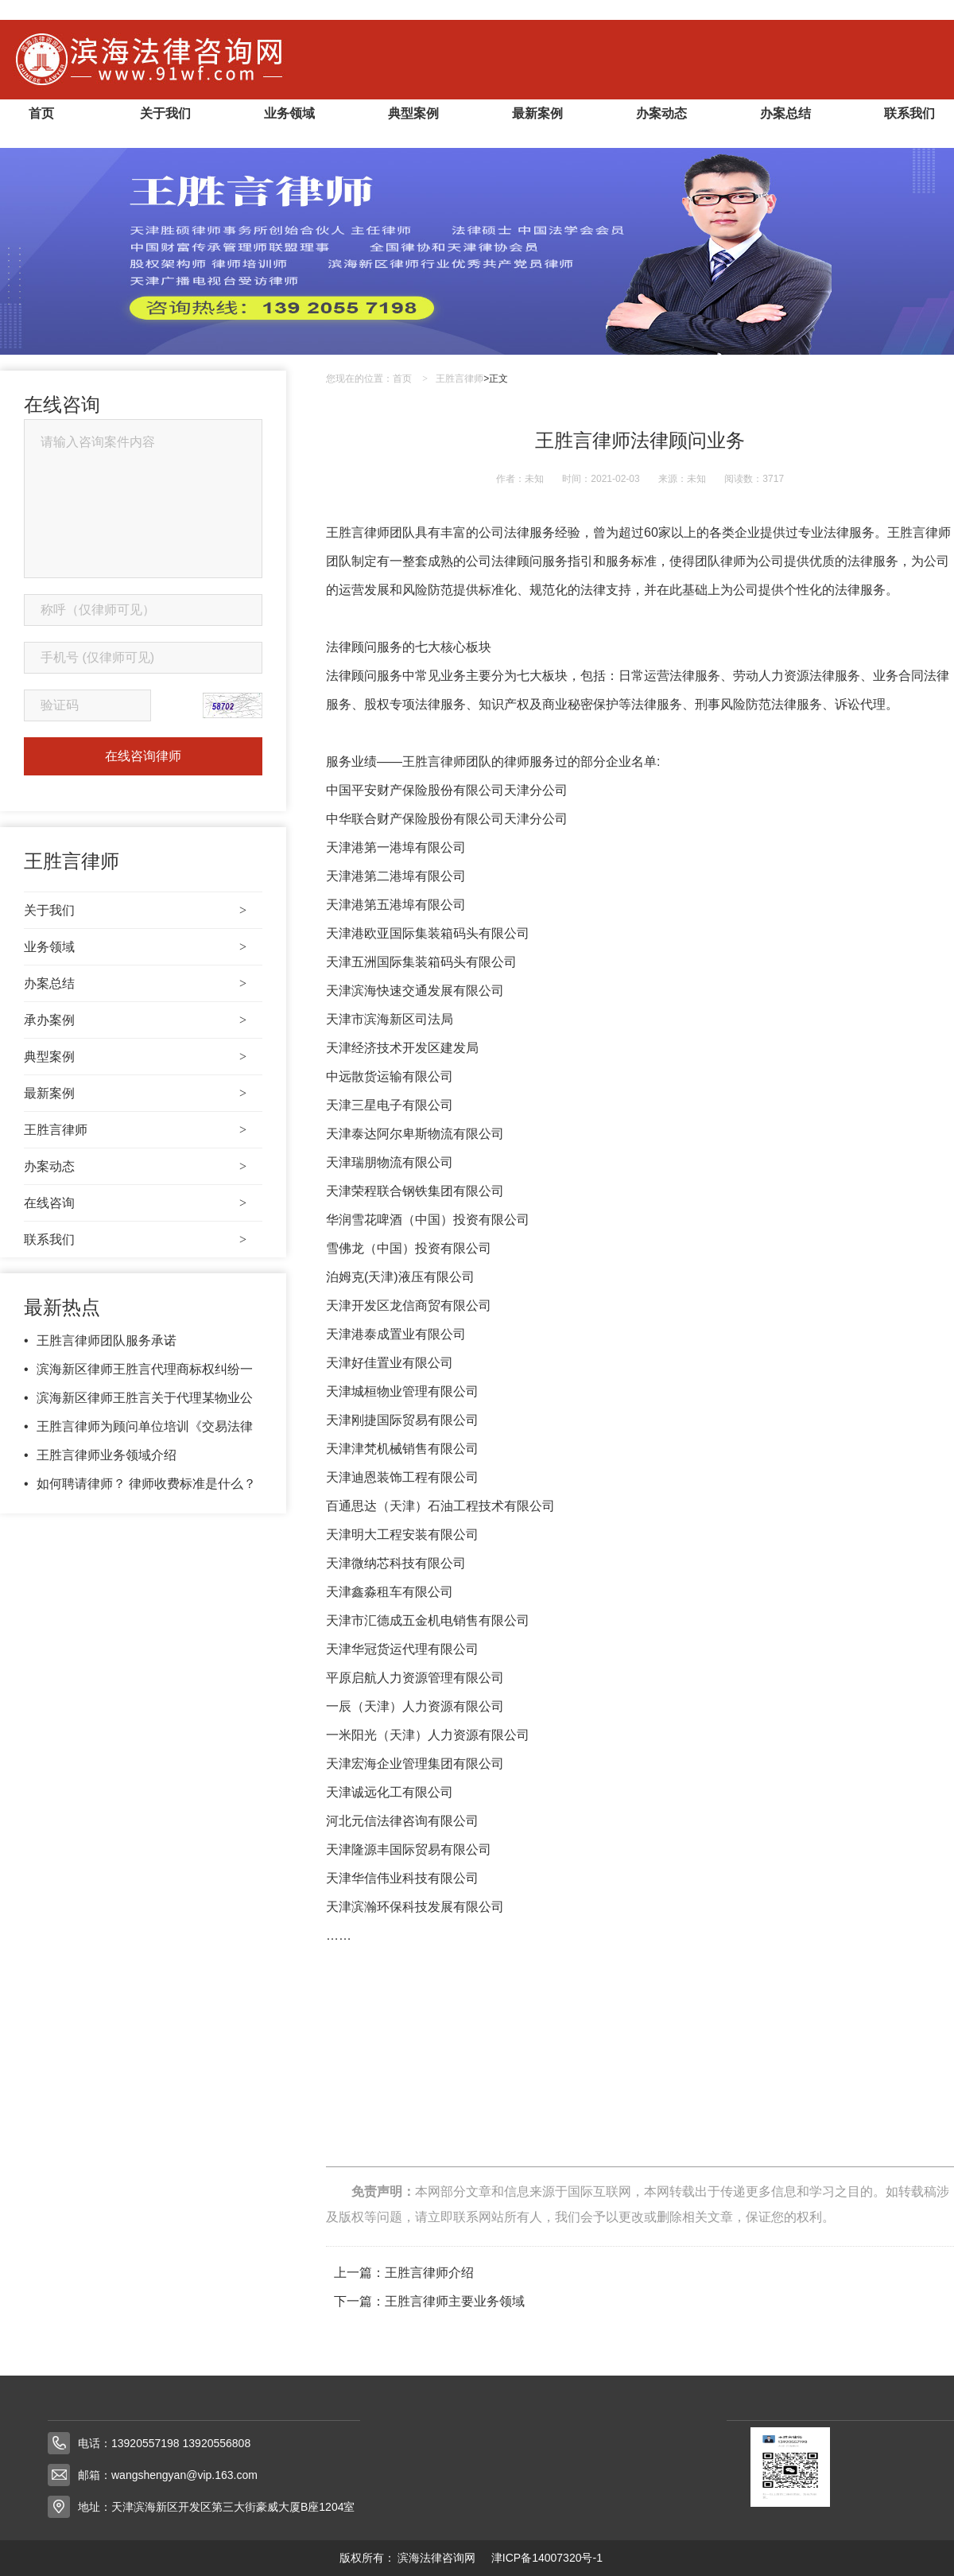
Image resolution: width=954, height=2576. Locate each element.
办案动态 (661, 113)
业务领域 (289, 113)
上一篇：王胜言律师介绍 (404, 2272)
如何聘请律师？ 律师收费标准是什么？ (146, 1483)
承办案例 (135, 1020)
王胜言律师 (135, 1130)
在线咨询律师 (143, 756)
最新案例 (537, 113)
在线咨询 (135, 1203)
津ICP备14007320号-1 (547, 2557)
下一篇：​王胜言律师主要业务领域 (429, 2301)
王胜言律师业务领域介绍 (106, 1455)
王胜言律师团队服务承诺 (106, 1340)
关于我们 (165, 113)
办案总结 (785, 113)
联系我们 (909, 113)
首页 (41, 113)
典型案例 (413, 113)
